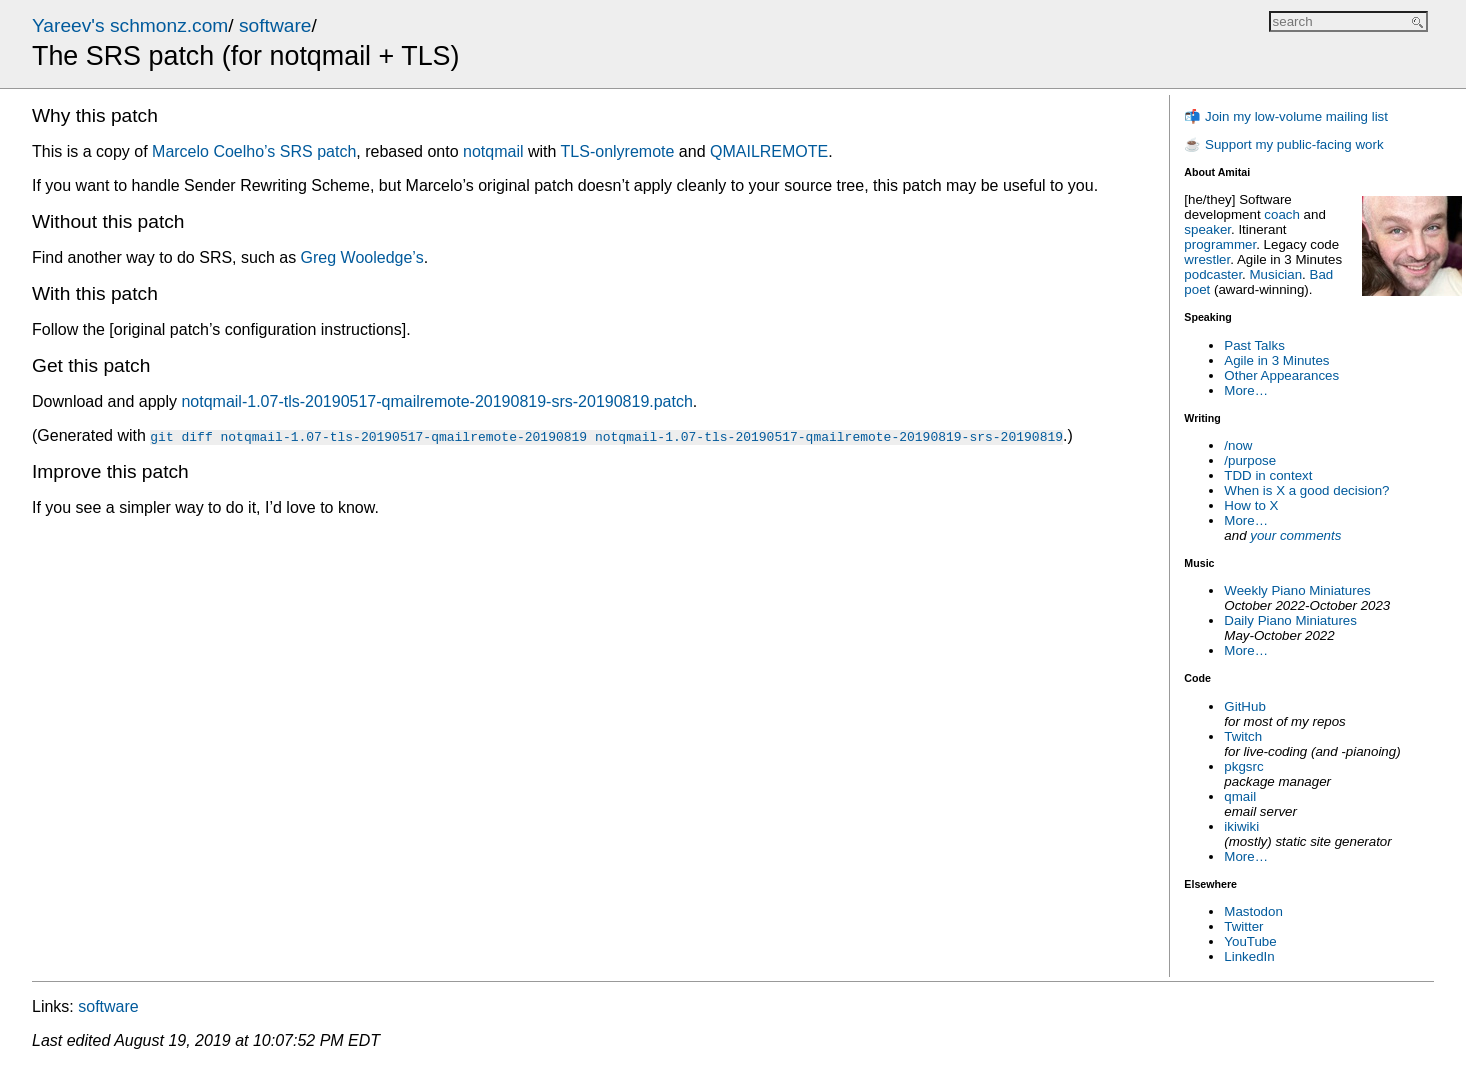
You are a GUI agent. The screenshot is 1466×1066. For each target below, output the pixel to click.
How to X (1251, 505)
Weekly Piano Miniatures (1297, 590)
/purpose (1250, 460)
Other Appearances (1281, 375)
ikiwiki (1241, 826)
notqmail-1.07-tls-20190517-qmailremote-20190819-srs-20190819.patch (436, 401)
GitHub (1244, 706)
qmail (1240, 796)
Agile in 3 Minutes (1276, 360)
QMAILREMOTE (769, 151)
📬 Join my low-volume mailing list (1286, 116)
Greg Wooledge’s (362, 257)
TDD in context (1268, 475)
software (275, 25)
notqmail (493, 151)
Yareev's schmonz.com (130, 25)
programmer (1220, 244)
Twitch (1243, 736)
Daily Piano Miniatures (1290, 620)
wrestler (1207, 259)
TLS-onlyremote (618, 151)
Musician (1276, 274)
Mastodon (1253, 911)
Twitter (1243, 926)
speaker (1207, 229)
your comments (1295, 535)
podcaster (1213, 274)
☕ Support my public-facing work (1283, 144)
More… (1246, 390)
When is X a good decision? (1306, 490)
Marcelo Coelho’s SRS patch (254, 151)
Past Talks (1254, 345)
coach (1282, 214)
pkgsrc (1243, 766)
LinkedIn (1249, 956)
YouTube (1250, 941)
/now (1238, 445)
